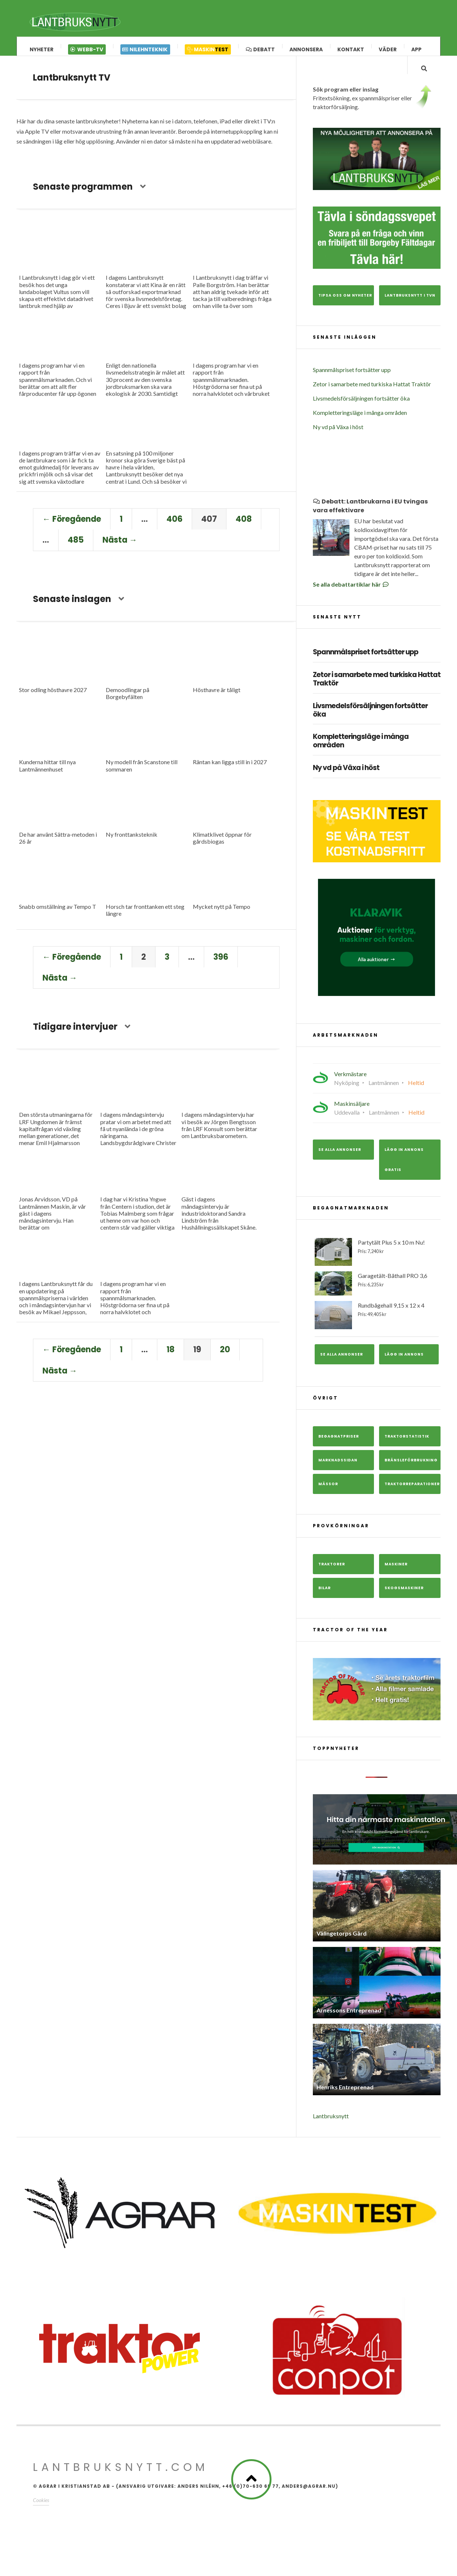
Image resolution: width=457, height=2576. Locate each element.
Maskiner (396, 1576)
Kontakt (350, 49)
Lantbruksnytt (331, 2128)
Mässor (328, 1496)
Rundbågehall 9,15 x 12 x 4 (377, 1328)
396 (220, 963)
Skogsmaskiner (404, 1600)
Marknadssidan (337, 1472)
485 (76, 546)
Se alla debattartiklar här (351, 597)
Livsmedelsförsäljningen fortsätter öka (361, 411)
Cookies (41, 2513)
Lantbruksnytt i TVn (410, 308)
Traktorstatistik (407, 1448)
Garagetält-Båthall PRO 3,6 (377, 1296)
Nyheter (41, 49)
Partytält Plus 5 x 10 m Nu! (377, 1265)
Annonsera (306, 49)
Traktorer (331, 1576)
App (416, 49)
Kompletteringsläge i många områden (360, 425)
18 (170, 1356)
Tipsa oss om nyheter (345, 308)
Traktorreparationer (412, 1496)
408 (244, 525)
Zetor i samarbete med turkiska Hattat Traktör (372, 396)
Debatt (260, 49)
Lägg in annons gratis (404, 1172)
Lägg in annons (404, 1366)
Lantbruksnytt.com (120, 2480)
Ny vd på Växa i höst (338, 439)
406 (174, 525)
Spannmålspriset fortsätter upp (352, 382)
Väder (388, 49)
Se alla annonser (339, 1162)
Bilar (324, 1600)
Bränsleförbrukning (411, 1472)
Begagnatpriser (338, 1448)
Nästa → (119, 546)
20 (225, 1356)
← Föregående (71, 525)
